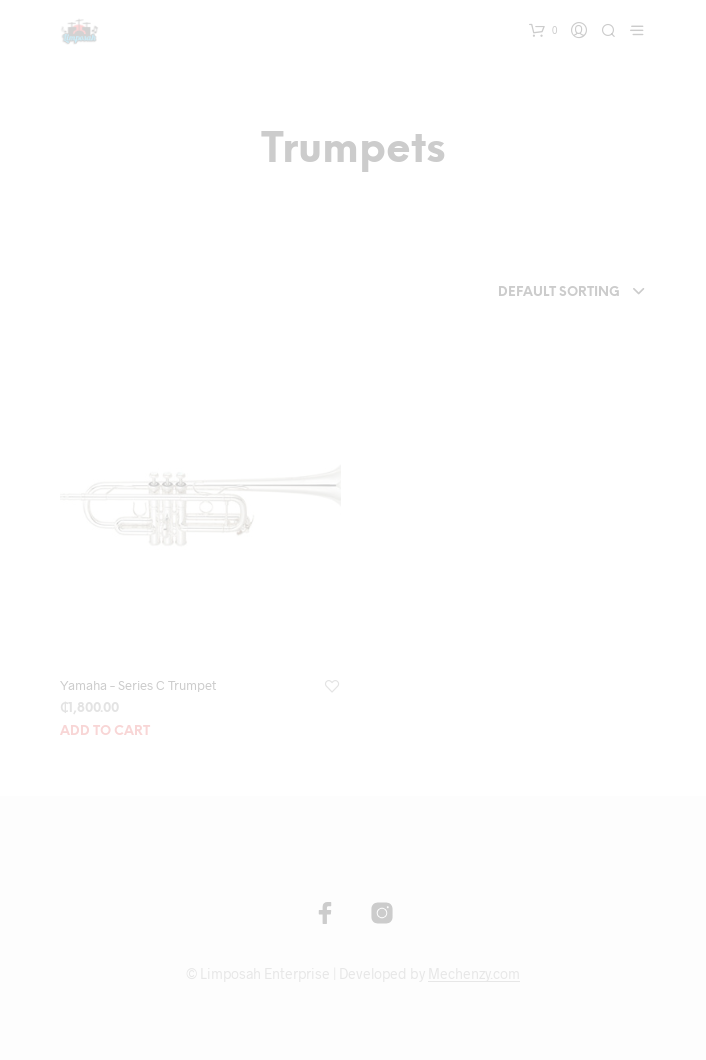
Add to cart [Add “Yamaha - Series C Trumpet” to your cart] (105, 731)
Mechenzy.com (474, 974)
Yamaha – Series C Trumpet (138, 685)
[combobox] (524, 293)
